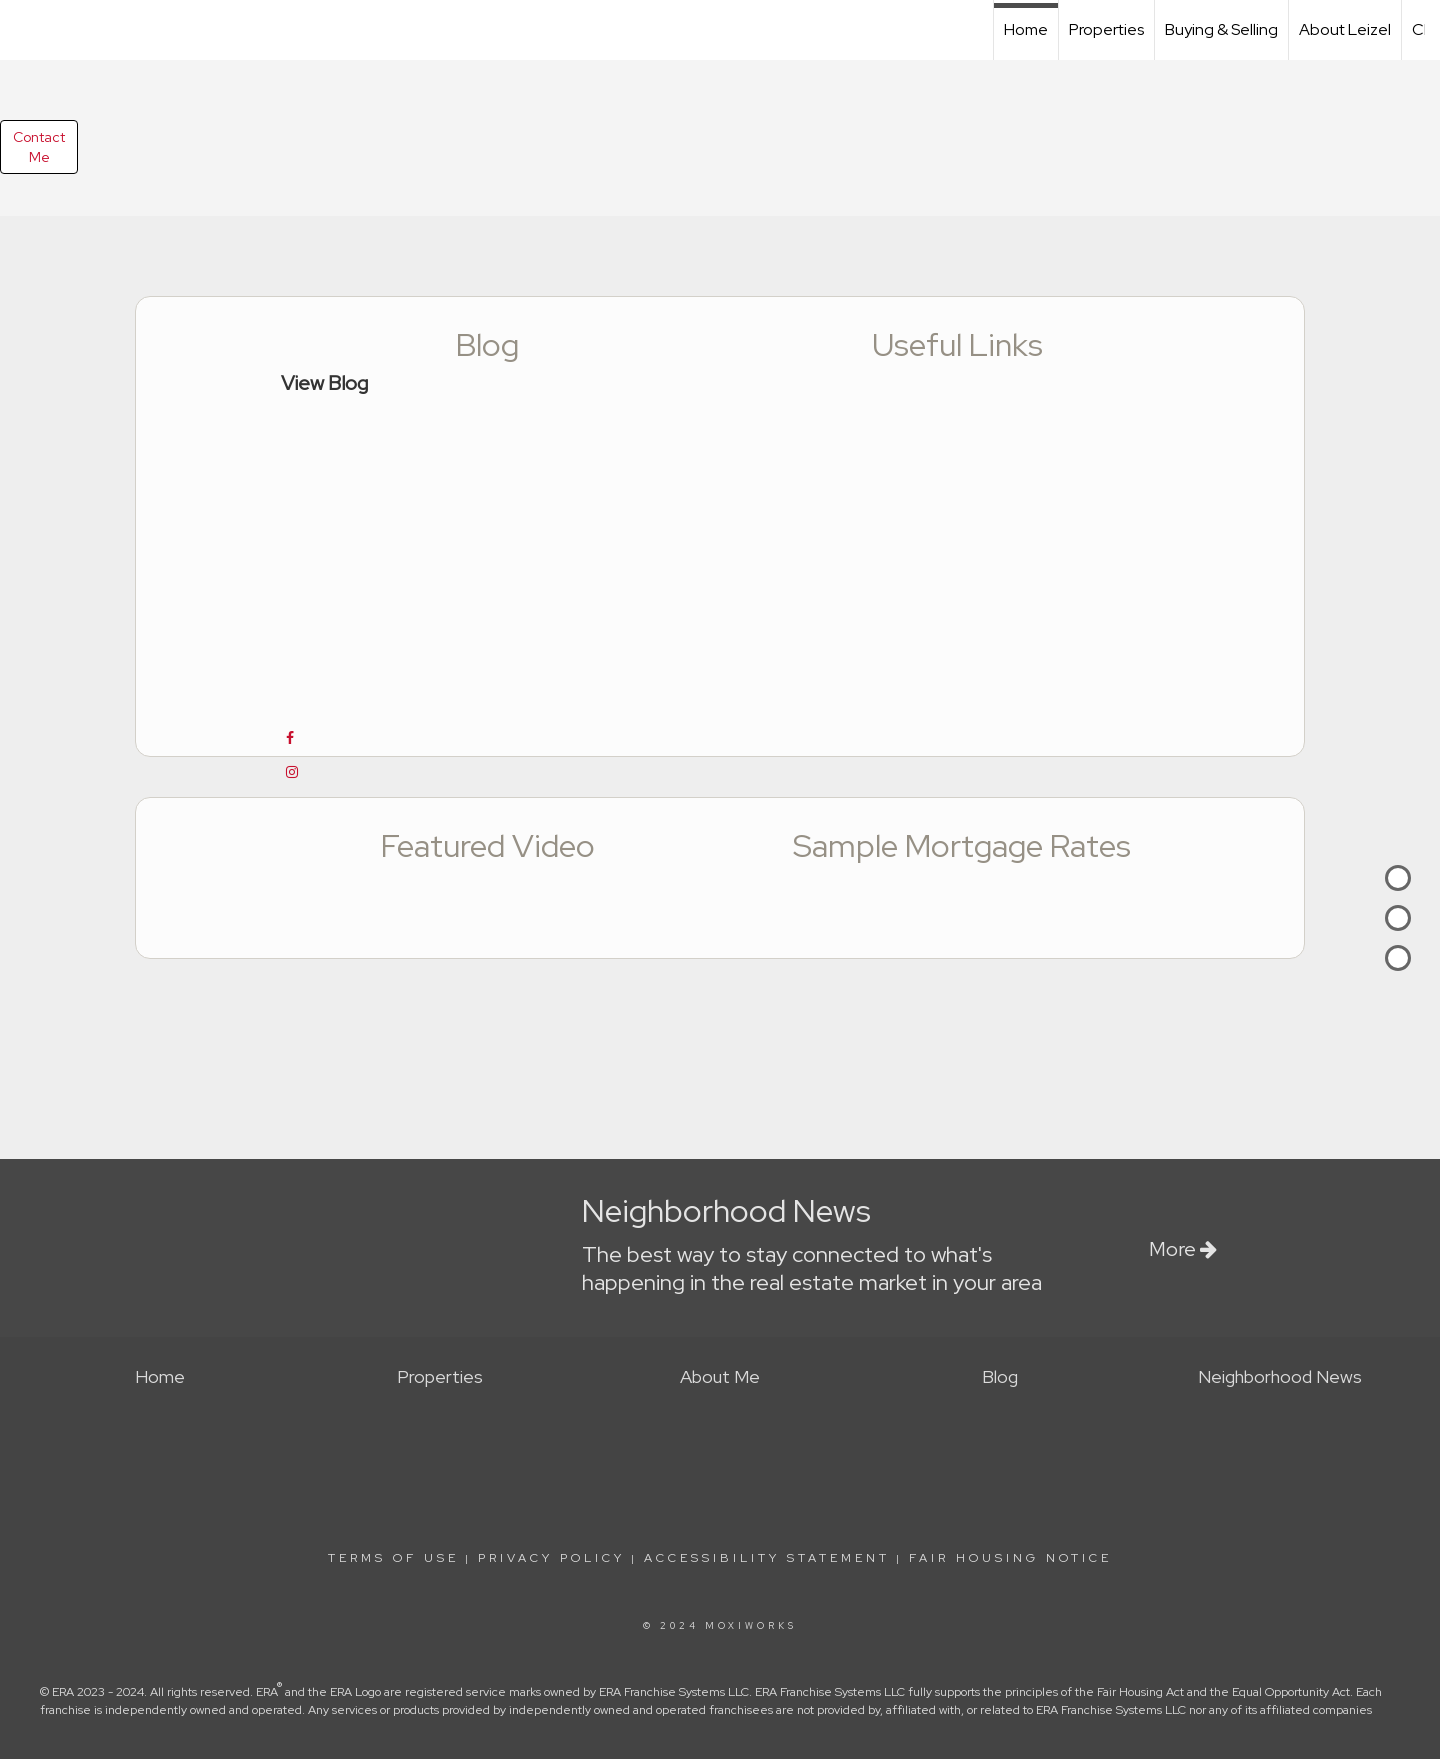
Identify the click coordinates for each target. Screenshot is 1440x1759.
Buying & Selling (1221, 29)
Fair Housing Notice (1010, 1558)
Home (1026, 29)
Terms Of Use (393, 1558)
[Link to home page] (25, 27)
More (1183, 1249)
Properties (1106, 29)
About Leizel (1345, 29)
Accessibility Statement (767, 1558)
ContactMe (39, 147)
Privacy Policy (551, 1558)
